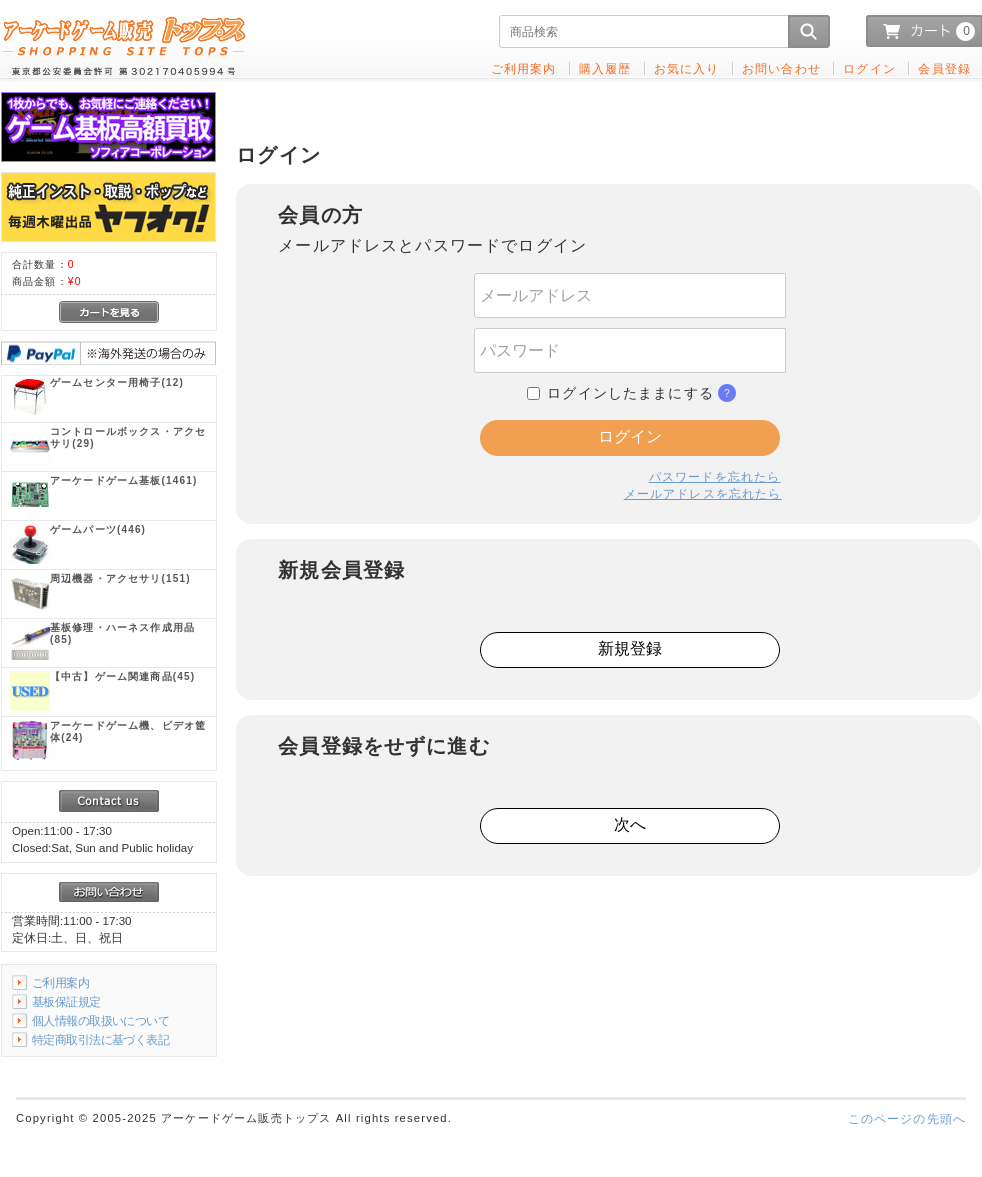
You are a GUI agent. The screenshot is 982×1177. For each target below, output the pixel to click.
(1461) (123, 480)
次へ (630, 824)
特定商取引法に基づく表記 (100, 1039)
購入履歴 (605, 68)
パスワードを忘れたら (715, 476)
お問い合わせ (781, 68)
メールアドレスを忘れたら (703, 493)
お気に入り (687, 68)
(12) (117, 382)
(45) (122, 676)
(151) (120, 578)
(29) (128, 437)
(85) (122, 633)
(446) (98, 529)
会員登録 (944, 68)
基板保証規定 (66, 1001)
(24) (128, 731)
